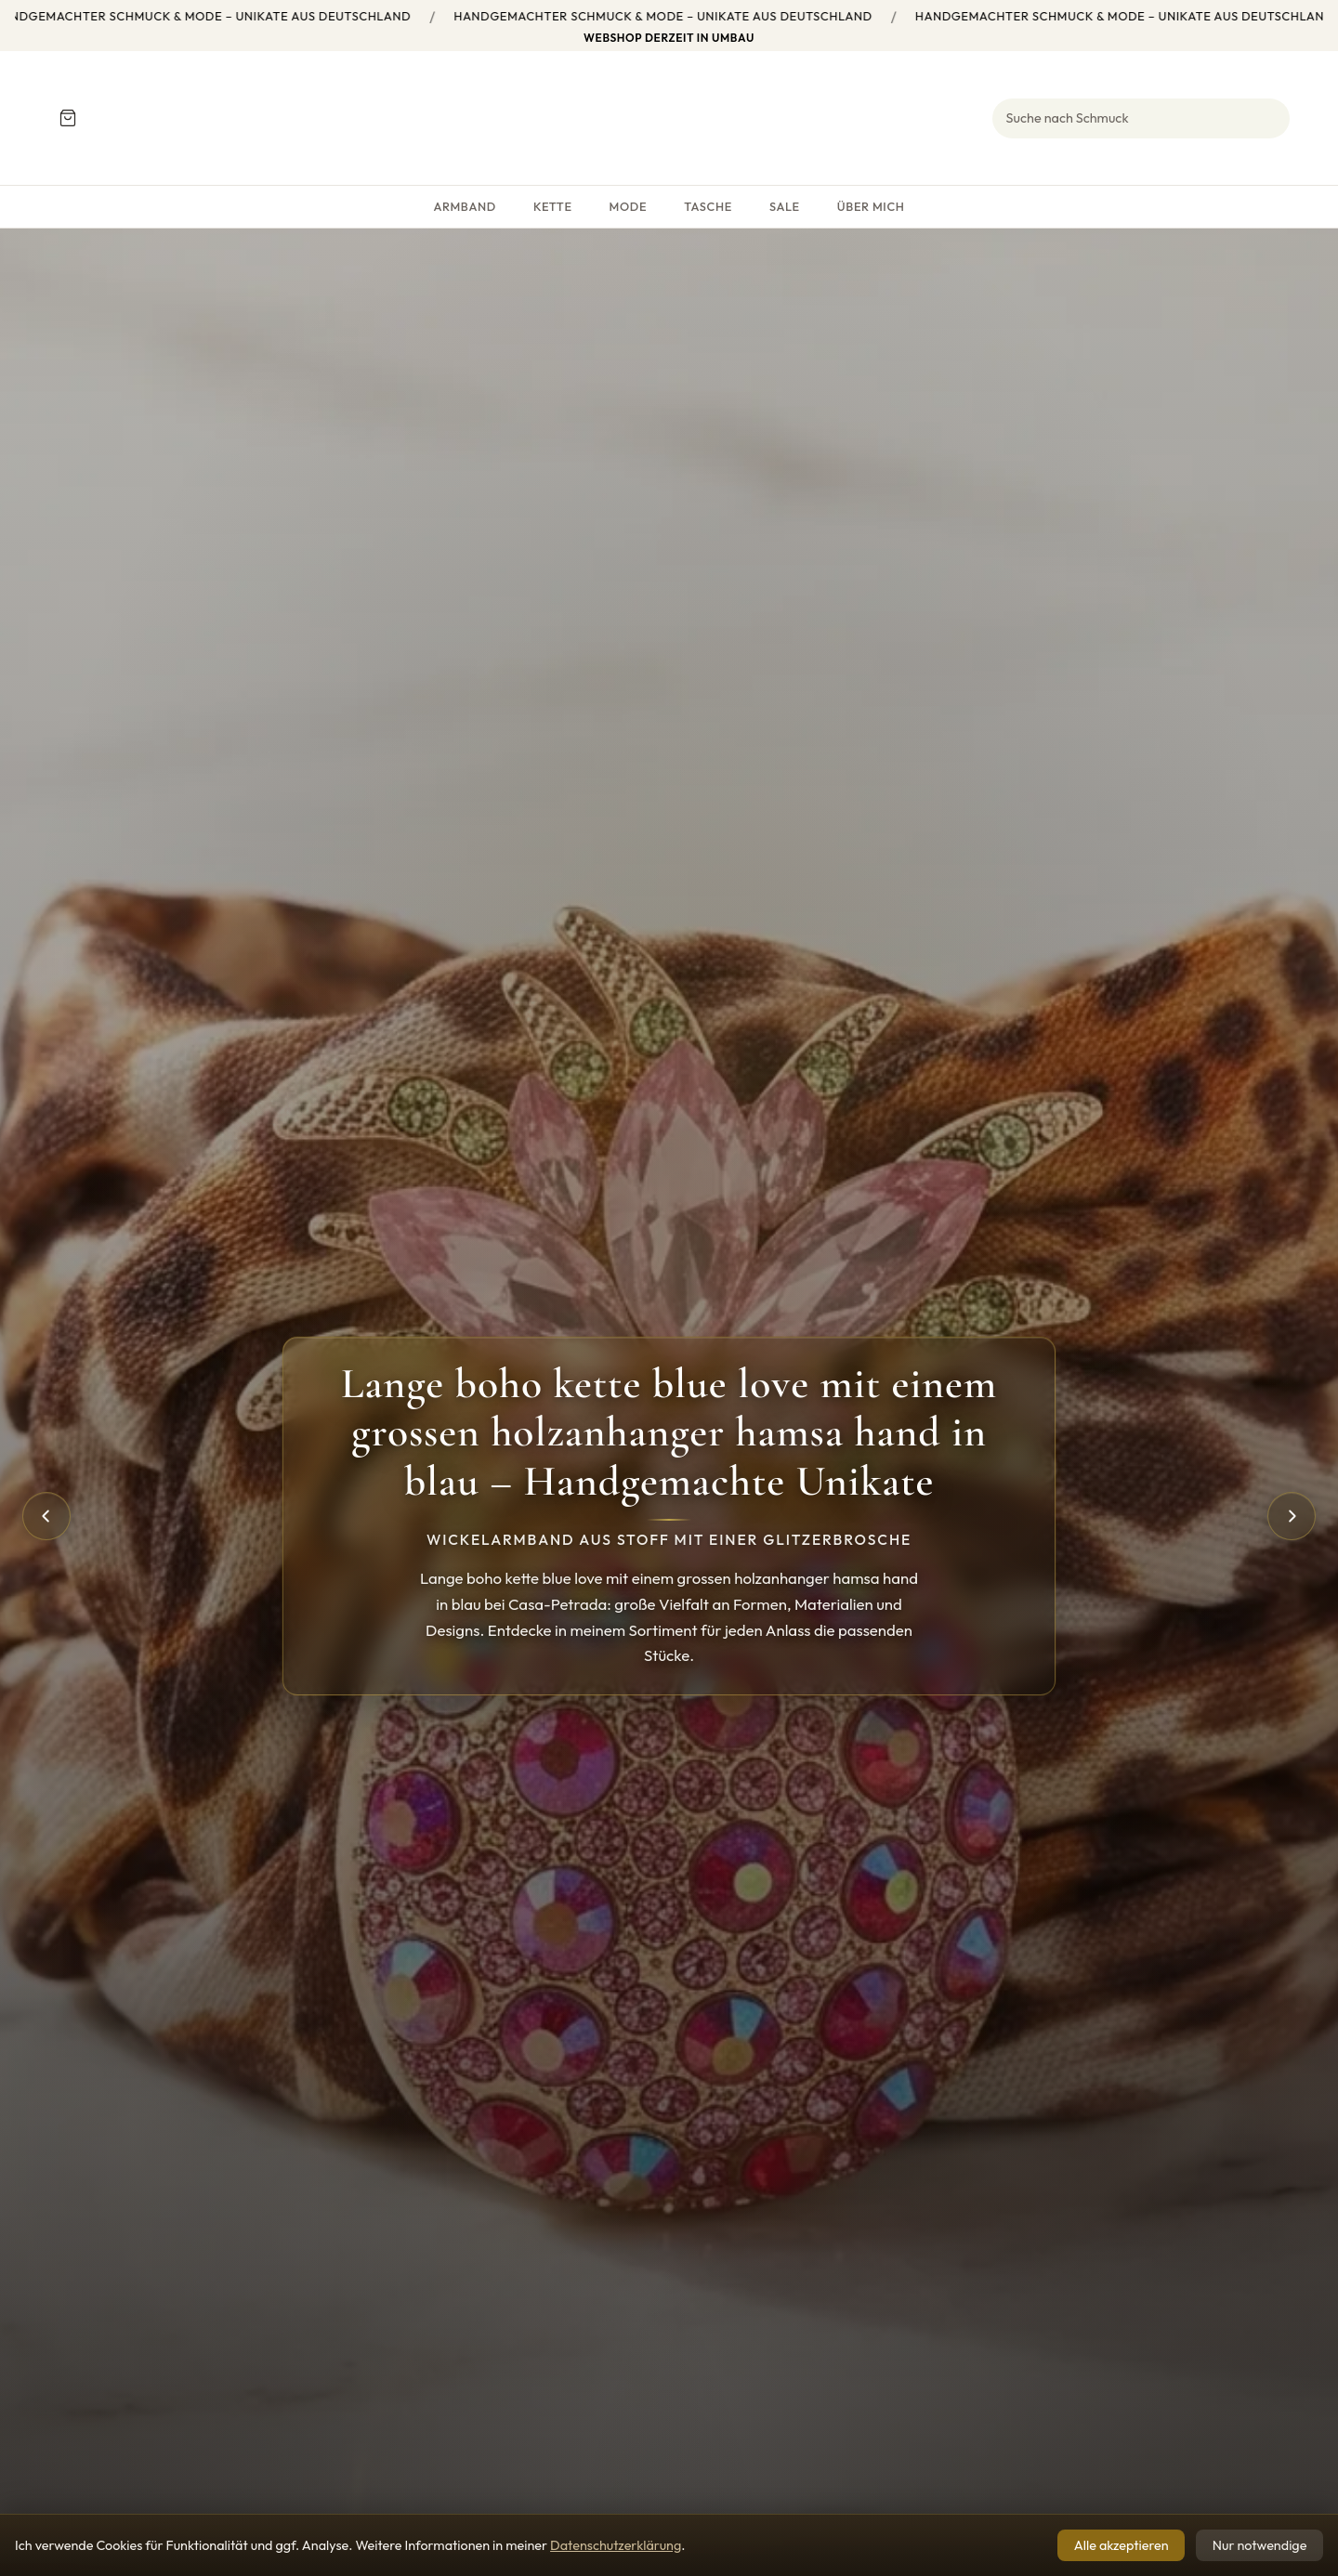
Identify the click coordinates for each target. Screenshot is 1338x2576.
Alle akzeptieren (1121, 2545)
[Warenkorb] (67, 118)
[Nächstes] (1291, 1516)
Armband (464, 206)
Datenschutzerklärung (615, 2545)
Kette (552, 206)
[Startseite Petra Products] (669, 118)
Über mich (871, 206)
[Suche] (1141, 118)
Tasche (708, 206)
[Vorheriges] (46, 1516)
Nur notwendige (1260, 2545)
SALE (784, 206)
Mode (629, 206)
